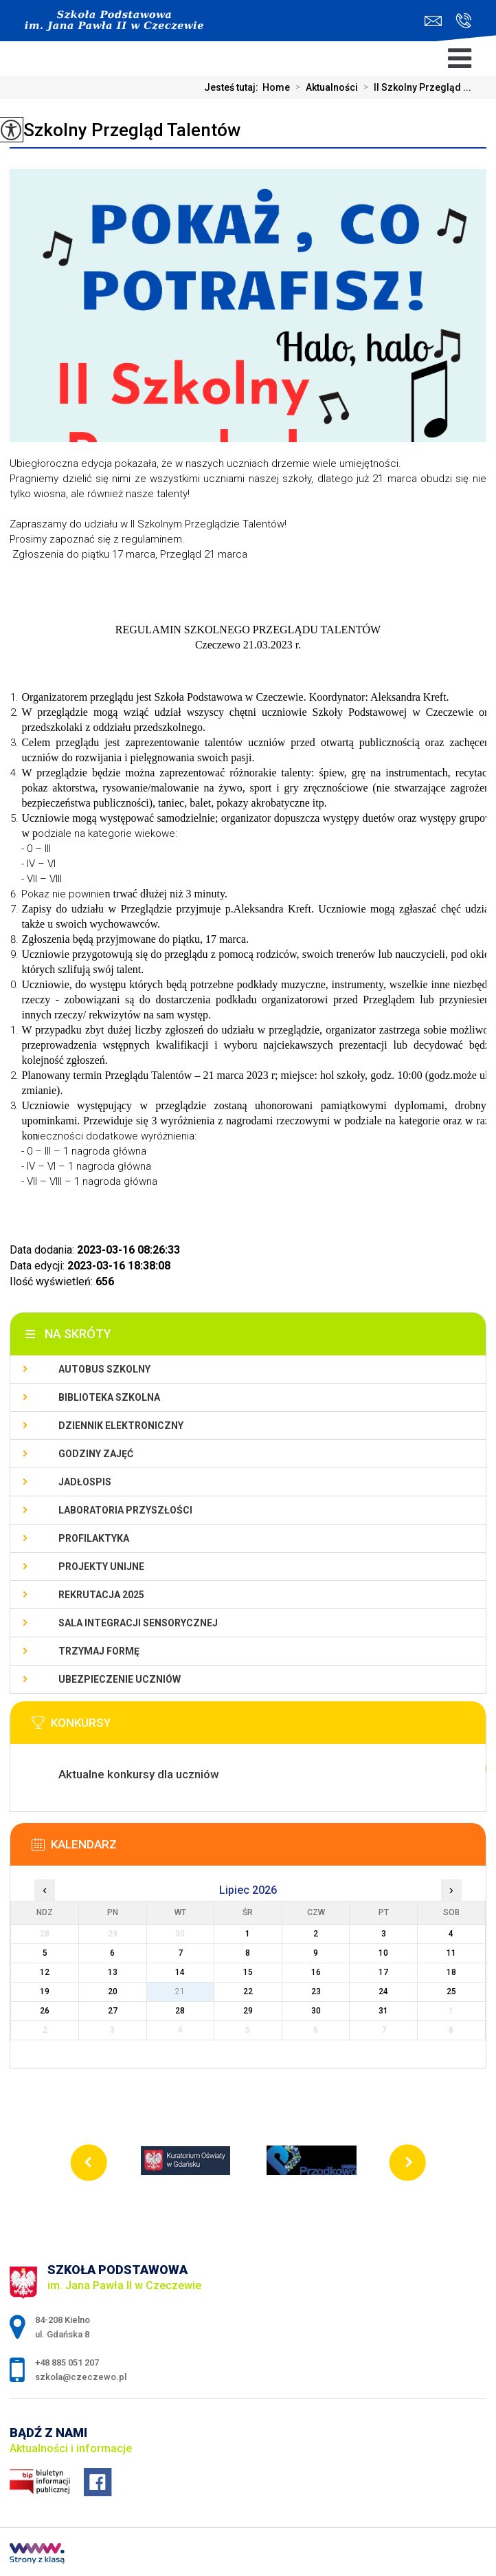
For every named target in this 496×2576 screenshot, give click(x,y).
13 (112, 1972)
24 (383, 1991)
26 (44, 2011)
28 (180, 2011)
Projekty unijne (101, 1566)
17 (383, 1972)
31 (383, 2011)
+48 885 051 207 (463, 20)
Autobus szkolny (104, 1369)
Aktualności (324, 87)
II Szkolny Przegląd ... (414, 87)
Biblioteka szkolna (109, 1397)
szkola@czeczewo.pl (433, 21)
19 (44, 1991)
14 (180, 1972)
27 (112, 2011)
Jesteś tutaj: (233, 87)
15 (248, 1972)
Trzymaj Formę (98, 1651)
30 (316, 2011)
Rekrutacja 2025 (101, 1594)
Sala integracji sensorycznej (138, 1622)
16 (316, 1972)
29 (248, 2011)
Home (276, 87)
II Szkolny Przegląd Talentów (125, 130)
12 (44, 1972)
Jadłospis (84, 1481)
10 (383, 1953)
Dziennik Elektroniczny (120, 1425)
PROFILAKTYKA (93, 1538)
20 (112, 1991)
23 (316, 1991)
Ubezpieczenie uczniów (119, 1679)
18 (451, 1972)
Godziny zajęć (95, 1453)
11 (451, 1953)
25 (451, 1991)
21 (180, 1991)
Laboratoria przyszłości (125, 1510)
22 (248, 1991)
